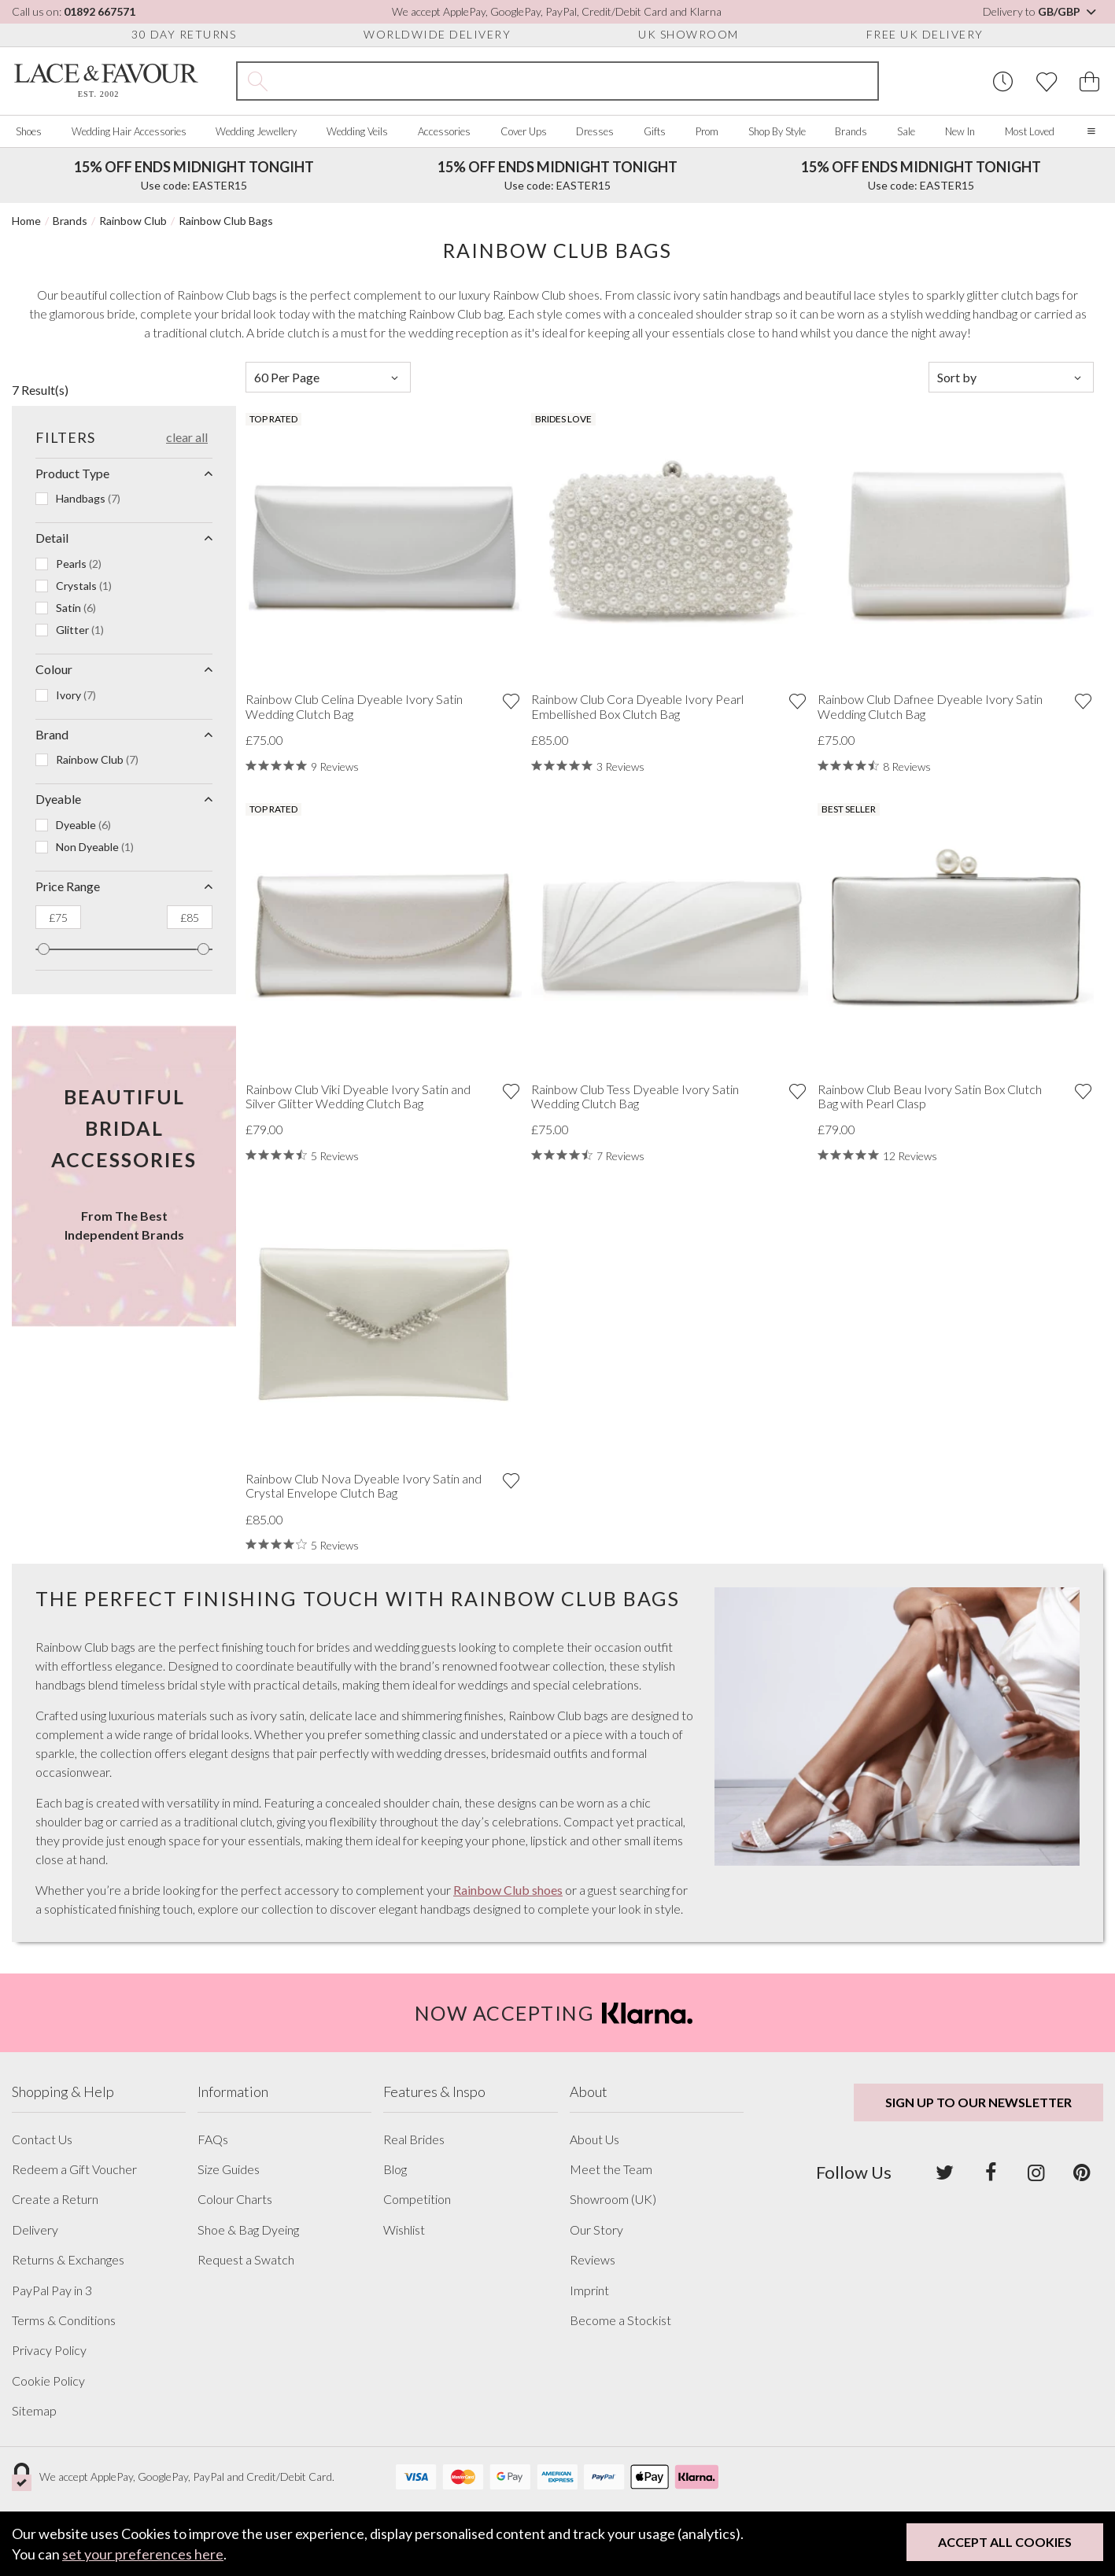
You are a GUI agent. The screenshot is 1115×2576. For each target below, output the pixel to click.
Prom (707, 131)
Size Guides (229, 2169)
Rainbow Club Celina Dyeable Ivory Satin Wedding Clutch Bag (354, 706)
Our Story (596, 2230)
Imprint (589, 2290)
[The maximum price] (189, 917)
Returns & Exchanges (68, 2260)
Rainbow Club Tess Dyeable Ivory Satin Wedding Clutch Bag (635, 1096)
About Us (594, 2139)
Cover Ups (523, 131)
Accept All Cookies (1005, 2541)
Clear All (187, 436)
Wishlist (404, 2230)
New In (960, 131)
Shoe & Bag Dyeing (248, 2230)
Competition (417, 2199)
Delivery (35, 2230)
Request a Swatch (246, 2260)
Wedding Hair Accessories (129, 131)
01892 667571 (99, 11)
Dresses (595, 131)
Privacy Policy (49, 2350)
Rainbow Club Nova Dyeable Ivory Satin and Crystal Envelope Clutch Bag (364, 1486)
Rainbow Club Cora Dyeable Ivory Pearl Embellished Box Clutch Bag (637, 706)
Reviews (592, 2260)
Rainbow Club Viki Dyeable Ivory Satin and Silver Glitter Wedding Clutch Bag (358, 1096)
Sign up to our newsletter (978, 2102)
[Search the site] (577, 81)
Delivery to (1040, 11)
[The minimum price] (58, 917)
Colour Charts (235, 2199)
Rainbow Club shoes (508, 1889)
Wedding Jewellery (256, 131)
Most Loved (1029, 131)
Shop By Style (777, 131)
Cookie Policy (48, 2381)
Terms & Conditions (64, 2320)
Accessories (444, 131)
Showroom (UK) (613, 2199)
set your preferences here (142, 2554)
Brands (851, 131)
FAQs (213, 2139)
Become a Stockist (620, 2320)
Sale (906, 131)
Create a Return (55, 2199)
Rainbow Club (133, 220)
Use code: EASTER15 (194, 175)
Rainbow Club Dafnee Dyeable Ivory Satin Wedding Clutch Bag (930, 706)
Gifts (655, 131)
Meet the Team (611, 2169)
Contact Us (42, 2139)
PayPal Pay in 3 (52, 2290)
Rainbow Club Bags (226, 220)
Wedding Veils (357, 131)
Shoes (29, 131)
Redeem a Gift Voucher (74, 2169)
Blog (395, 2169)
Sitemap (34, 2411)
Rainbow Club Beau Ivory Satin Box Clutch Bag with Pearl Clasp (930, 1096)
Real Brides (414, 2139)
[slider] (44, 949)
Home (26, 220)
